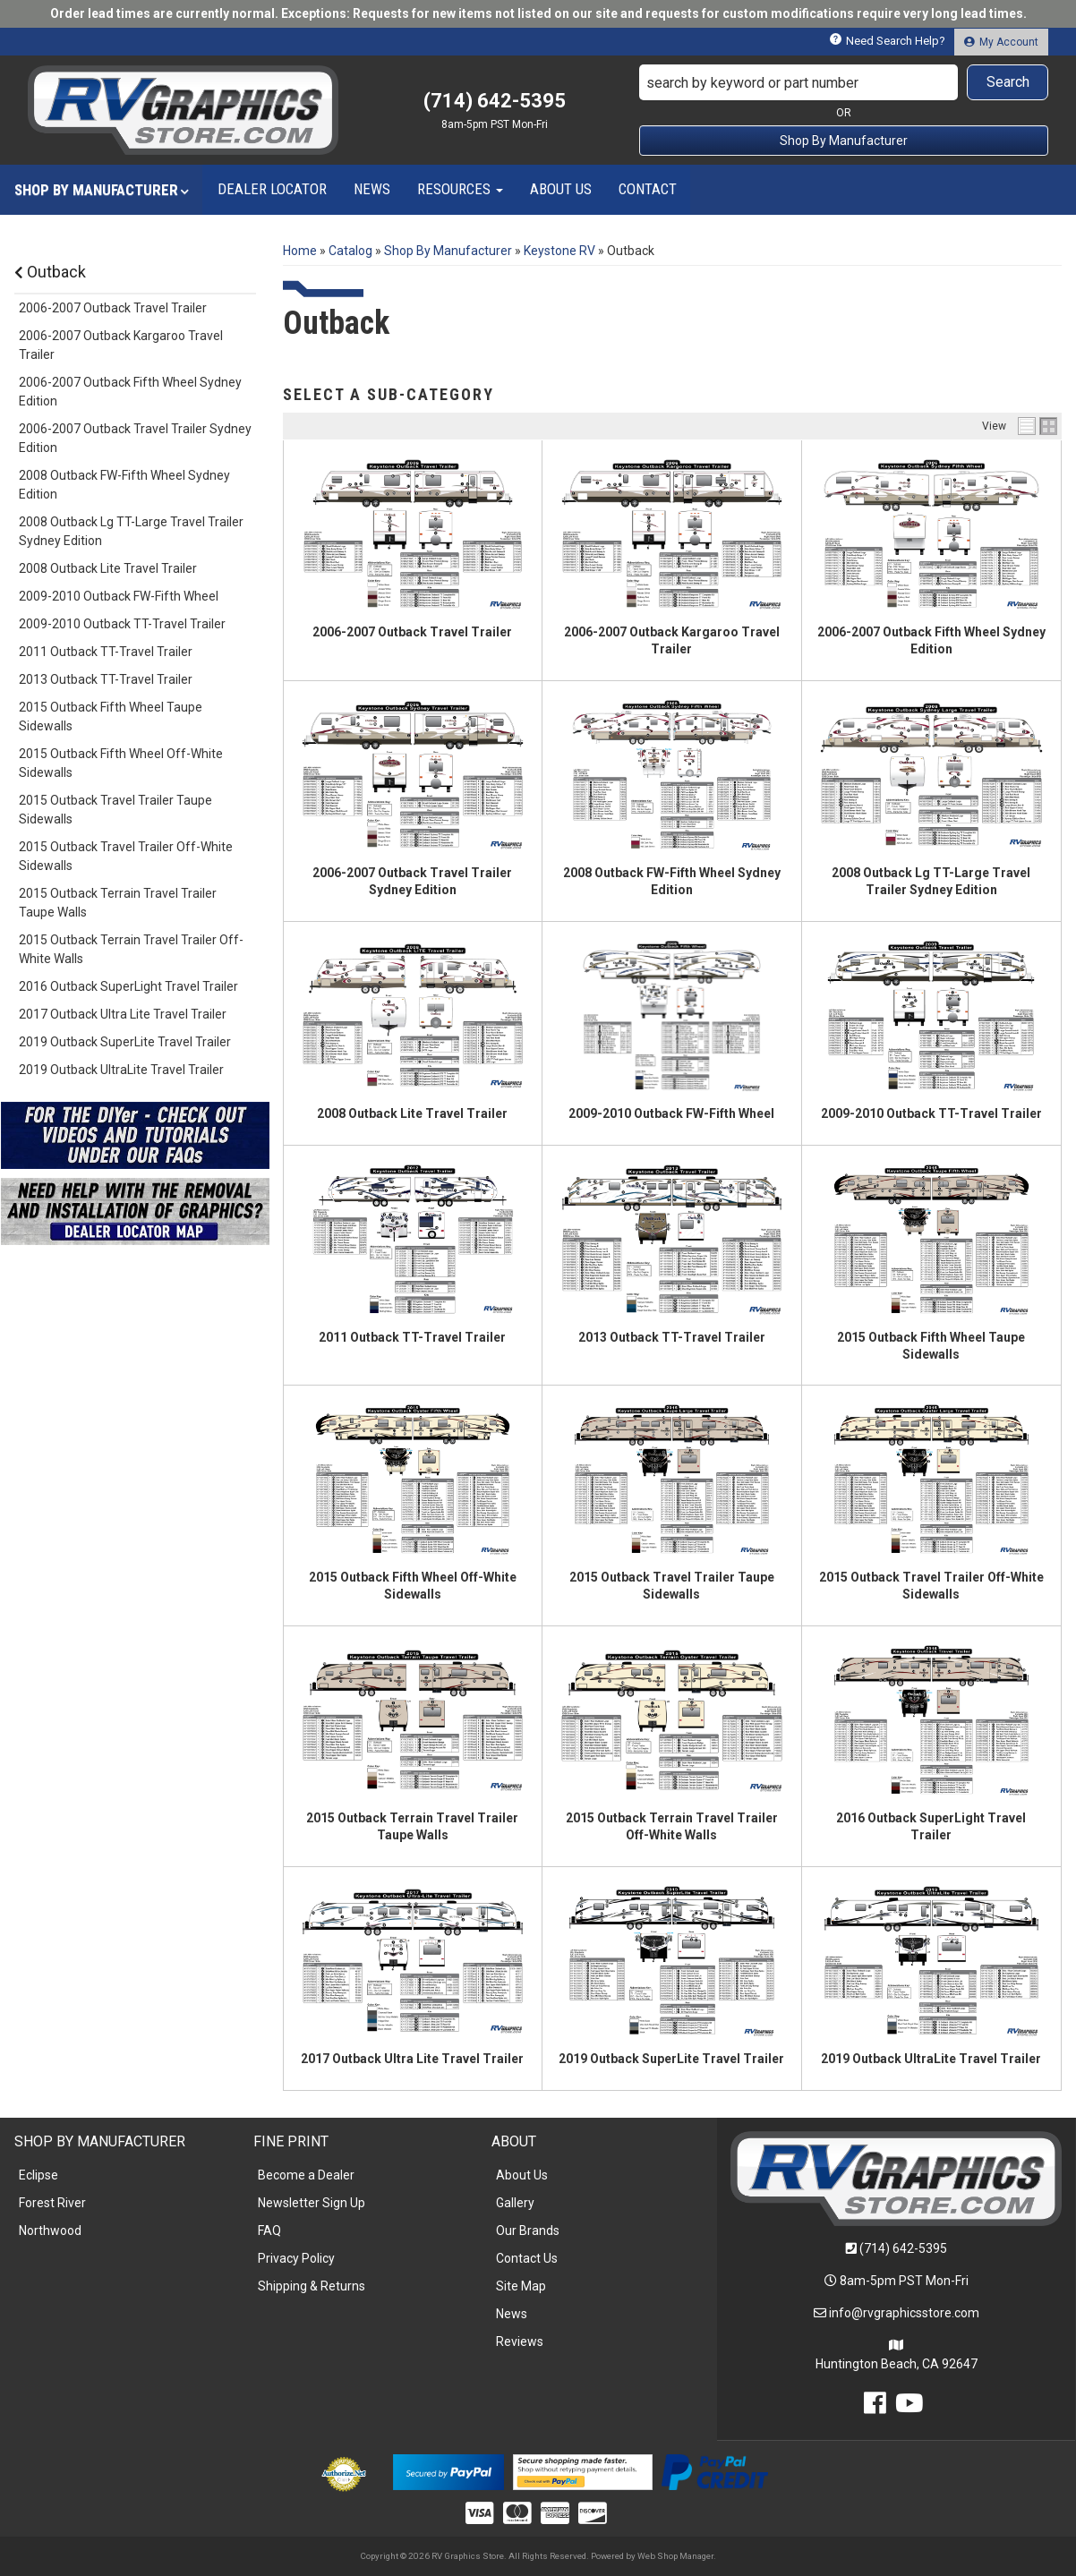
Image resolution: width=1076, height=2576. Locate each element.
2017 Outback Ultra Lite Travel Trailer (412, 2058)
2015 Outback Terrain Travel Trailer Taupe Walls (118, 902)
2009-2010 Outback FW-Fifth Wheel (671, 1113)
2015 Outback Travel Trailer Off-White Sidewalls (126, 856)
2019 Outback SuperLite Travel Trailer (671, 2058)
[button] (844, 82)
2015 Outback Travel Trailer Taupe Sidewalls (115, 809)
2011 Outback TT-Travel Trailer (412, 1337)
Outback (50, 271)
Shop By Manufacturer (844, 140)
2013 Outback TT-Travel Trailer (671, 1337)
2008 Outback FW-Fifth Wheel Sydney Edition (124, 484)
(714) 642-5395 (903, 2248)
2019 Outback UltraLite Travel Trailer (931, 2058)
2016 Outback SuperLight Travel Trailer (128, 986)
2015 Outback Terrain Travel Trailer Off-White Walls (131, 949)
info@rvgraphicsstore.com (904, 2313)
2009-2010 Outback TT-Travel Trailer (931, 1113)
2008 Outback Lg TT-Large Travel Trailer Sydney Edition (131, 531)
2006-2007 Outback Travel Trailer (412, 632)
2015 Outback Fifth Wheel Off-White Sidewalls (121, 763)
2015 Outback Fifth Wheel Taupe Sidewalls (110, 716)
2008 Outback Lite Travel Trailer (412, 1113)
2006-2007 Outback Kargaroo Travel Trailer (121, 345)
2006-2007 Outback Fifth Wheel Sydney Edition (130, 391)
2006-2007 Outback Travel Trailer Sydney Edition (135, 438)
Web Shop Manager (675, 2556)
